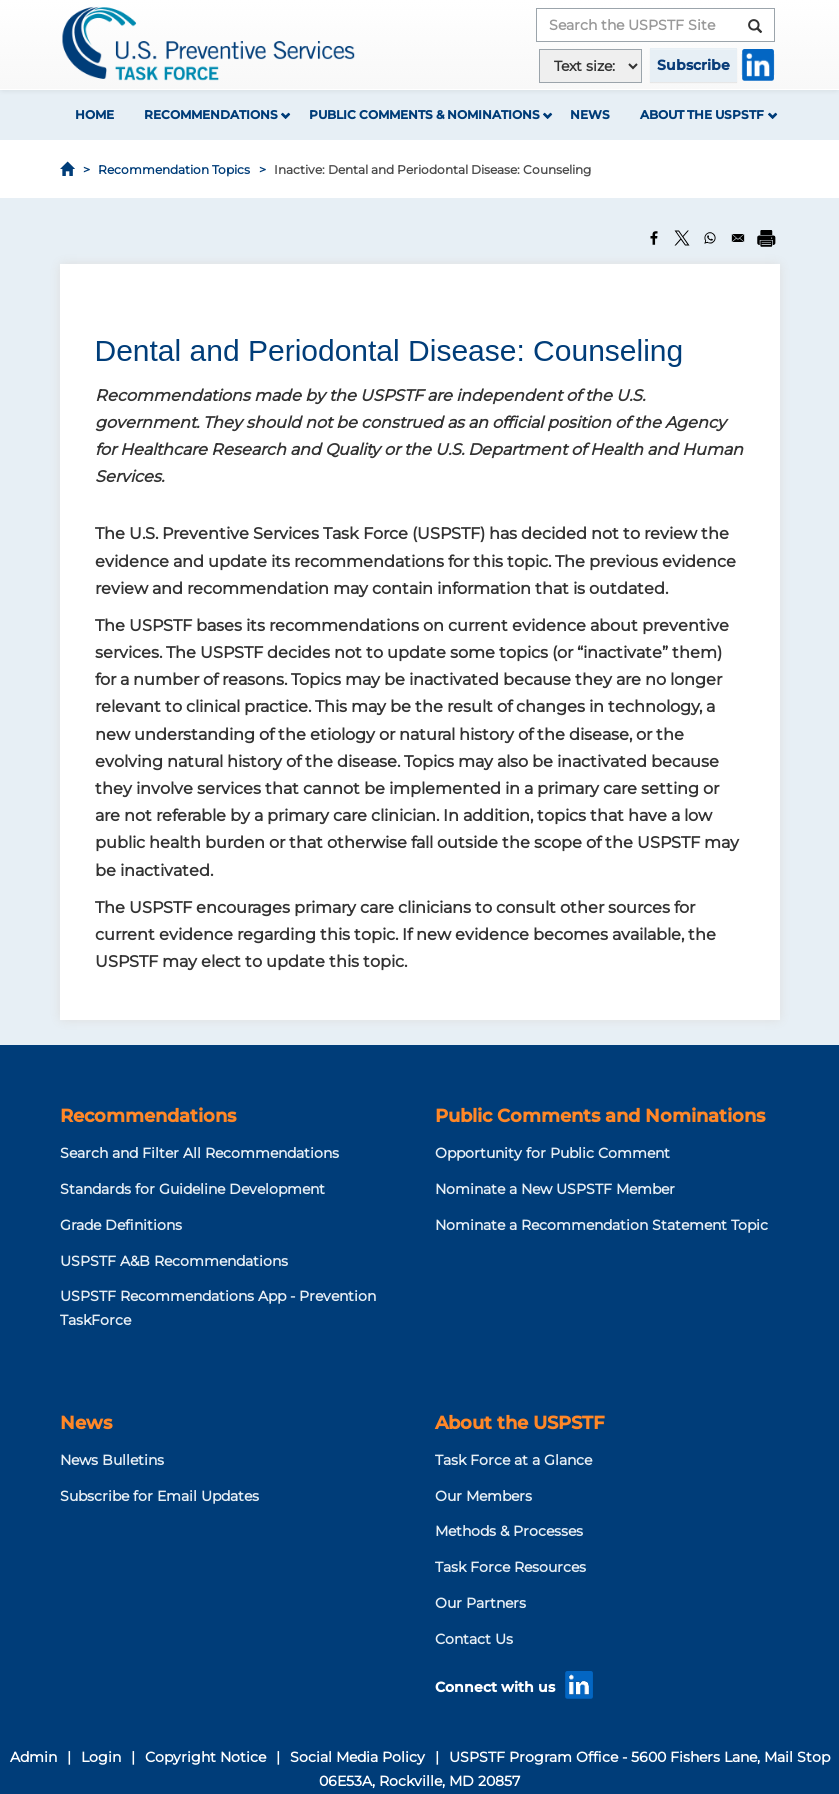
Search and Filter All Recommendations (199, 1153)
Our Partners (480, 1603)
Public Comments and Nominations (600, 1116)
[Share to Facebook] (654, 238)
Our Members (483, 1496)
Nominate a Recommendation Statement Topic (601, 1225)
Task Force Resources (510, 1567)
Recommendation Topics (174, 169)
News (590, 114)
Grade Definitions (121, 1225)
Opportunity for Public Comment (552, 1153)
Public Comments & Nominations (424, 114)
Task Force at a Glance (513, 1460)
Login (101, 1757)
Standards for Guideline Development (192, 1189)
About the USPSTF (702, 114)
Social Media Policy (357, 1757)
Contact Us (474, 1639)
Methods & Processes (509, 1531)
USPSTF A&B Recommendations (174, 1261)
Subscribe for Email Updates (159, 1496)
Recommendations (211, 114)
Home (94, 114)
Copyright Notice (205, 1757)
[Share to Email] (738, 238)
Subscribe (693, 65)
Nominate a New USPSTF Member (555, 1189)
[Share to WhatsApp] (710, 238)
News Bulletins (112, 1460)
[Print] (766, 238)
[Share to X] (682, 238)
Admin (33, 1757)
